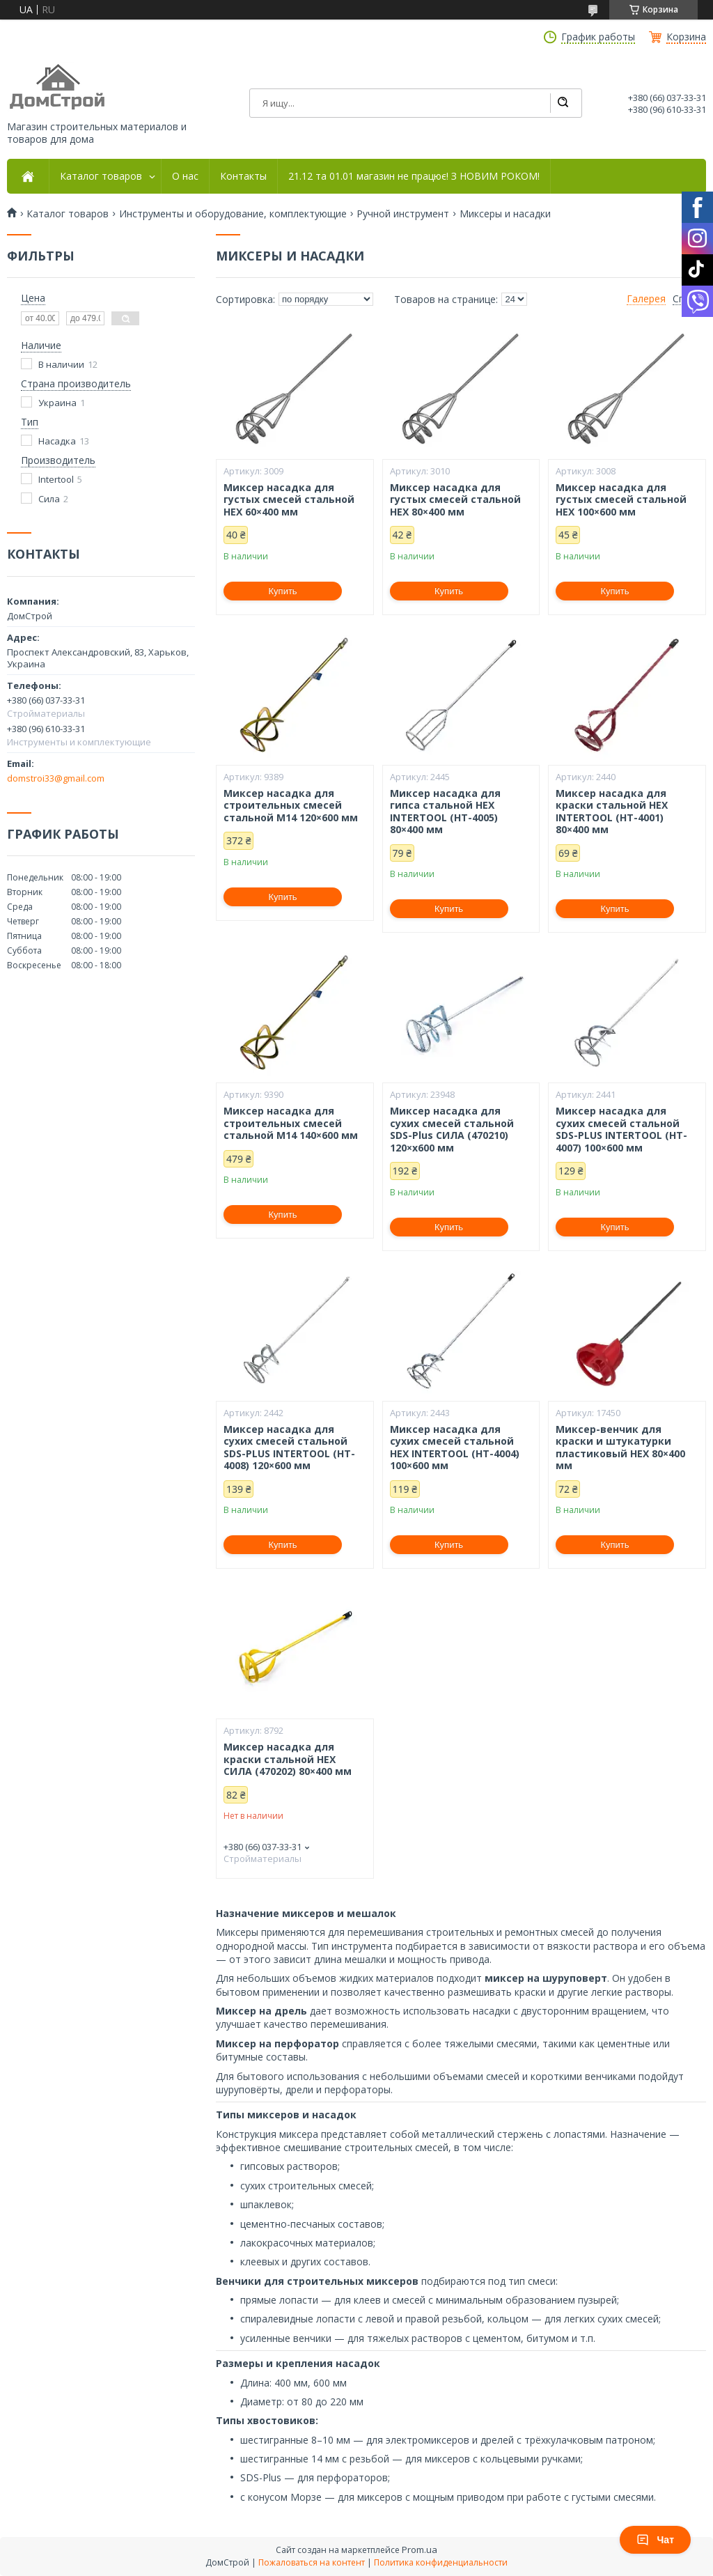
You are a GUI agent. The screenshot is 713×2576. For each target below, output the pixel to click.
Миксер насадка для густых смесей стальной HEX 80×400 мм (455, 499)
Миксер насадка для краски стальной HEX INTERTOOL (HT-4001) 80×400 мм (612, 811)
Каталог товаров (101, 176)
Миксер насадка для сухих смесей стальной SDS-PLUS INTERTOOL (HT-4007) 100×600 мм (621, 1129)
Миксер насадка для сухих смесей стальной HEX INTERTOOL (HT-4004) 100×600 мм (454, 1447)
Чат (655, 2540)
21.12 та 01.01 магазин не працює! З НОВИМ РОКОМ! (414, 176)
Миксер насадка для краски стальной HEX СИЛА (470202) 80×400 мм (288, 1759)
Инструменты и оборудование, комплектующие (233, 214)
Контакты (243, 176)
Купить (283, 591)
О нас (185, 176)
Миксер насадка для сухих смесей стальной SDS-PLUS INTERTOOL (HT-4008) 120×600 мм (289, 1447)
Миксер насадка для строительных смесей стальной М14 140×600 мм (291, 1123)
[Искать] (562, 103)
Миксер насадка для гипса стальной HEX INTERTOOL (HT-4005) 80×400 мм (445, 811)
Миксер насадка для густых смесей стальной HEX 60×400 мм (289, 499)
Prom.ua (419, 2549)
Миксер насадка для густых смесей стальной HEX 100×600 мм (621, 499)
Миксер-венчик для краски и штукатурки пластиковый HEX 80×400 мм (620, 1447)
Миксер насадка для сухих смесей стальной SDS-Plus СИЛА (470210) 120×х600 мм (452, 1129)
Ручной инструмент (402, 214)
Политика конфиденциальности (441, 2562)
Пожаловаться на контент (311, 2562)
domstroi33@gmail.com (55, 778)
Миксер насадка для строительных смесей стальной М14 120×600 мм (291, 805)
